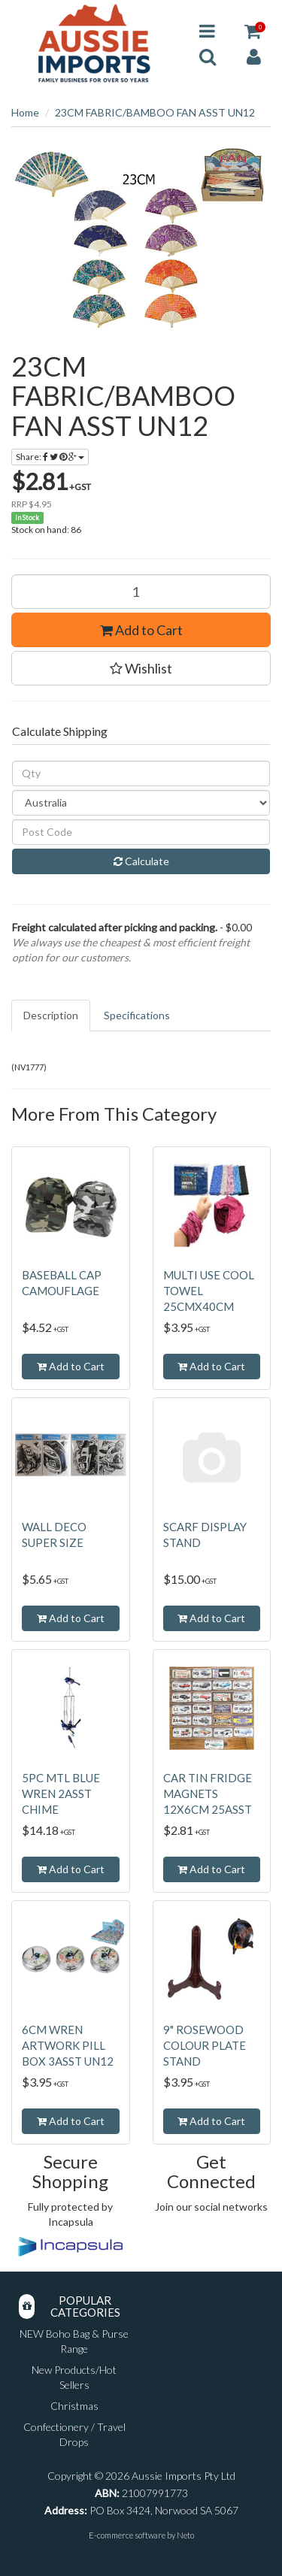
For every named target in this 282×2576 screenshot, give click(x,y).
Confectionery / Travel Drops (74, 2434)
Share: (50, 456)
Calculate (141, 861)
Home (25, 112)
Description (50, 1015)
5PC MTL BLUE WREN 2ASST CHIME (61, 1793)
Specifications (137, 1015)
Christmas (74, 2405)
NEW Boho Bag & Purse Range (74, 2341)
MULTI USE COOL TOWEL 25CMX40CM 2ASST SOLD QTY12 (208, 1306)
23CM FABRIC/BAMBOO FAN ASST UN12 (155, 112)
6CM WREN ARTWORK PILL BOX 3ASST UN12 (68, 2045)
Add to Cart (141, 630)
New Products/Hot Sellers (74, 2377)
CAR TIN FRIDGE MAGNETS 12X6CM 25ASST (207, 1793)
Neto (185, 2535)
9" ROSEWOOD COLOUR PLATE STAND (204, 2045)
